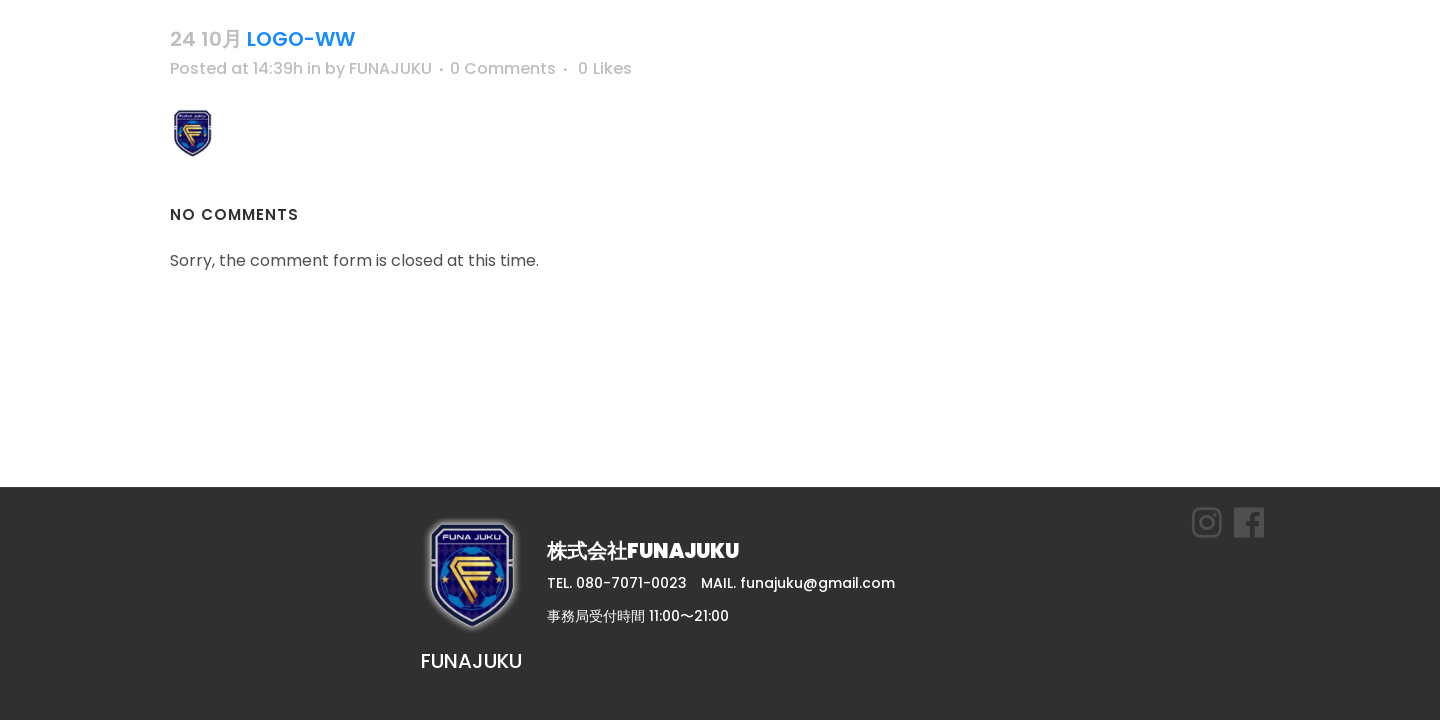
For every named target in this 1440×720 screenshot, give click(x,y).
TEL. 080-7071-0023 (617, 583)
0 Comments (503, 68)
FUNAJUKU (390, 68)
